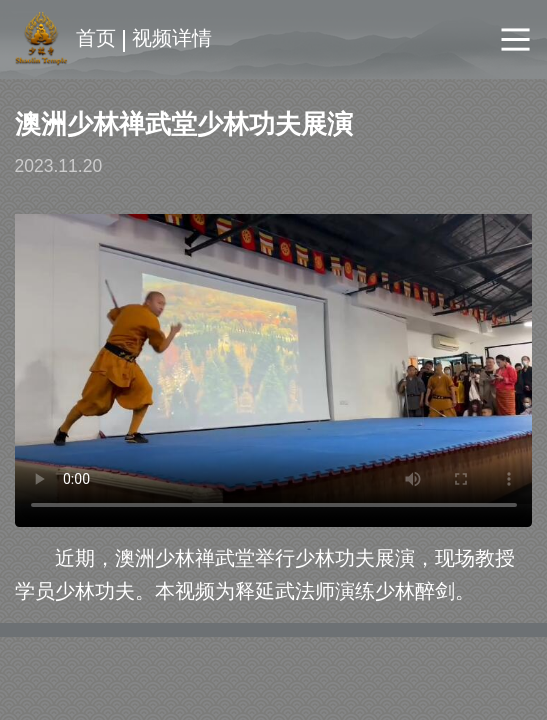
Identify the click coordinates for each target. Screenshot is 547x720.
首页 (96, 38)
